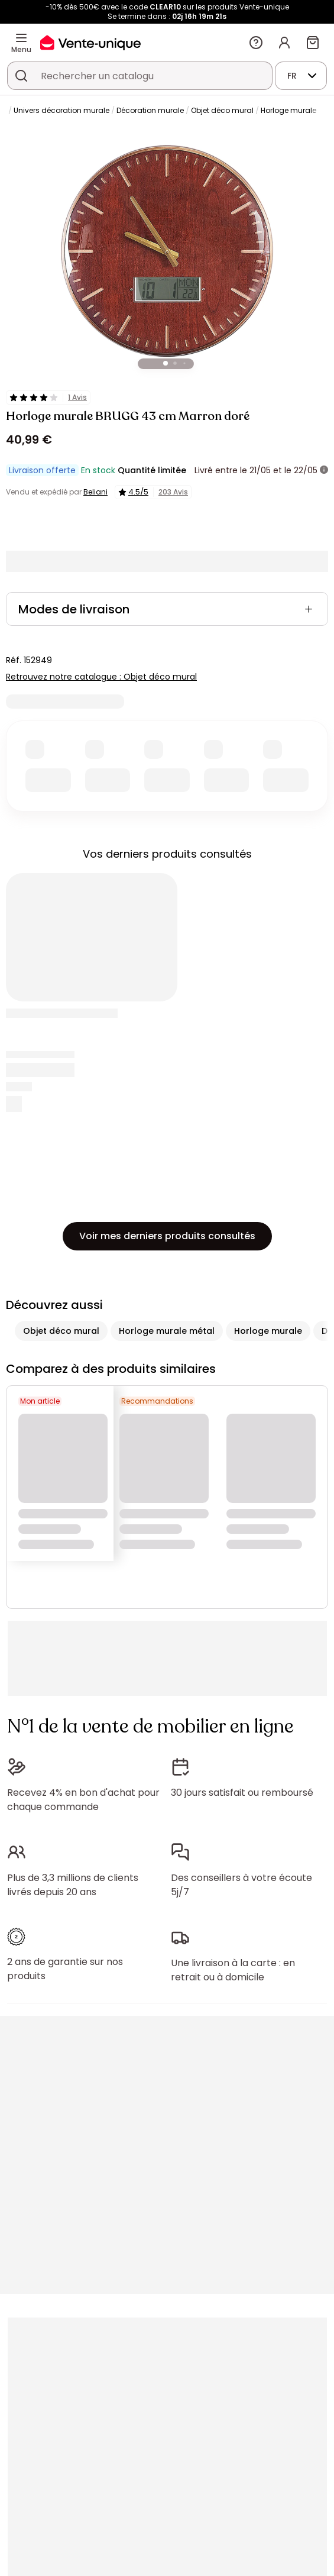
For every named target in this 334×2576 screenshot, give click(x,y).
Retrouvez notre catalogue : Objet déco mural (101, 677)
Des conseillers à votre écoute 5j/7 (241, 1885)
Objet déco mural (222, 110)
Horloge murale (288, 110)
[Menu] (21, 38)
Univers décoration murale (61, 110)
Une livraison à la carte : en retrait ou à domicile (233, 1970)
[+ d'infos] (324, 470)
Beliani (95, 492)
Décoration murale (150, 110)
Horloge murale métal (167, 1331)
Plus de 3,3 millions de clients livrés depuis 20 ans (72, 1885)
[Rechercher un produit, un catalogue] (21, 76)
